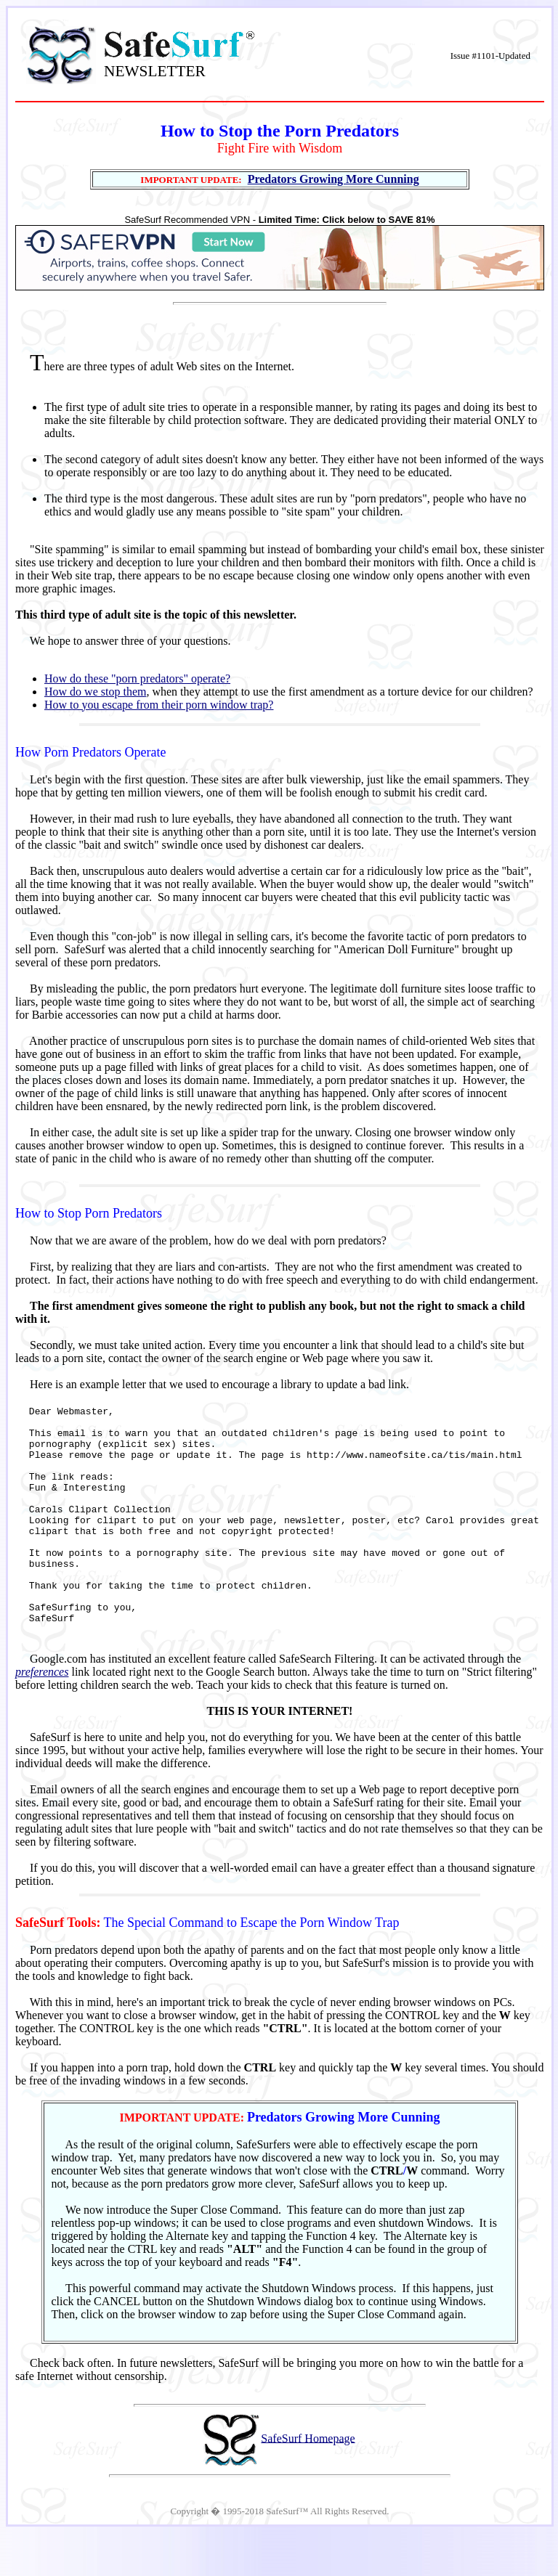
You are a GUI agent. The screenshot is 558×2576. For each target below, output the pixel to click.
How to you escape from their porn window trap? (158, 704)
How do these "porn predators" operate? (137, 678)
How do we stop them (95, 691)
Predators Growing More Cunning (333, 179)
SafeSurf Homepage (308, 2481)
